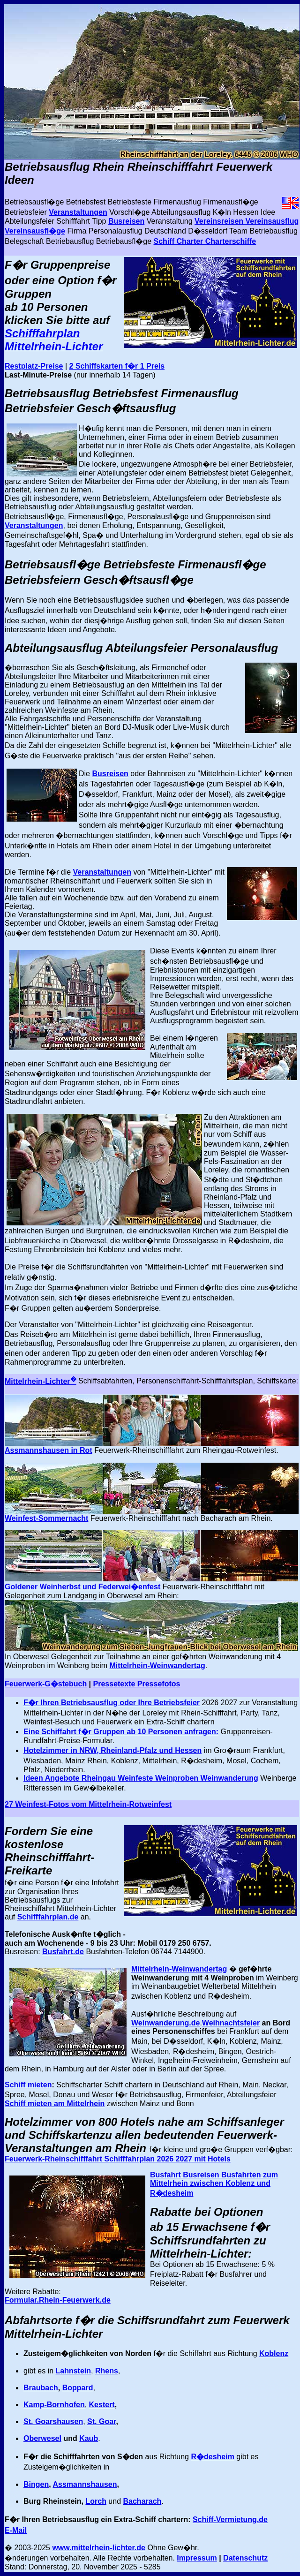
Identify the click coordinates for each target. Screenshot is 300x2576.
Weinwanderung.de (165, 2023)
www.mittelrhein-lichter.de (98, 2548)
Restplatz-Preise (34, 366)
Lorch (95, 2501)
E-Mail (16, 2530)
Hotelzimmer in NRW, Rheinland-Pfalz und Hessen (112, 1750)
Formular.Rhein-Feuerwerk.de (58, 2300)
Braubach (40, 2388)
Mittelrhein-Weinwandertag (157, 1665)
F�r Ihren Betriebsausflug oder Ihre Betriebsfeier (111, 1703)
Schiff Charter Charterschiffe (205, 241)
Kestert (102, 2405)
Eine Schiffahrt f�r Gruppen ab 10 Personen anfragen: (120, 1732)
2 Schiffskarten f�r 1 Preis (117, 366)
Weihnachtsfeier (231, 2023)
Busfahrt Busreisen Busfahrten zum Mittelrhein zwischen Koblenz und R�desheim (214, 2184)
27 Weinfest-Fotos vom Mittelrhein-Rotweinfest (88, 1804)
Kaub (88, 2438)
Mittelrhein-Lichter (40, 1381)
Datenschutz (245, 2558)
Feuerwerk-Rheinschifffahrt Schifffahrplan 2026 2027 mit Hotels (118, 2159)
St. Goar (101, 2421)
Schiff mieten (28, 2085)
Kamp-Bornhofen (54, 2405)
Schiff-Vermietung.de (230, 2519)
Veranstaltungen (78, 212)
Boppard (77, 2388)
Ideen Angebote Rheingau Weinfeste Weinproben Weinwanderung (140, 1778)
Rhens (106, 2371)
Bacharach (142, 2501)
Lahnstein (73, 2371)
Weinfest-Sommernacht (46, 1518)
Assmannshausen (85, 2484)
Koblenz (273, 2353)
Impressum (197, 2558)
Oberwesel (42, 2438)
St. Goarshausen (53, 2421)
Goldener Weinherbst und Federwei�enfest (82, 1587)
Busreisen (126, 221)
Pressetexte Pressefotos (136, 1684)
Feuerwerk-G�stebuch (46, 1684)
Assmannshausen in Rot (48, 1450)
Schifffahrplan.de (48, 1917)
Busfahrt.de (63, 1952)
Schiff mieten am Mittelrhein (55, 2104)
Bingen (36, 2484)
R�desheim (212, 2457)
